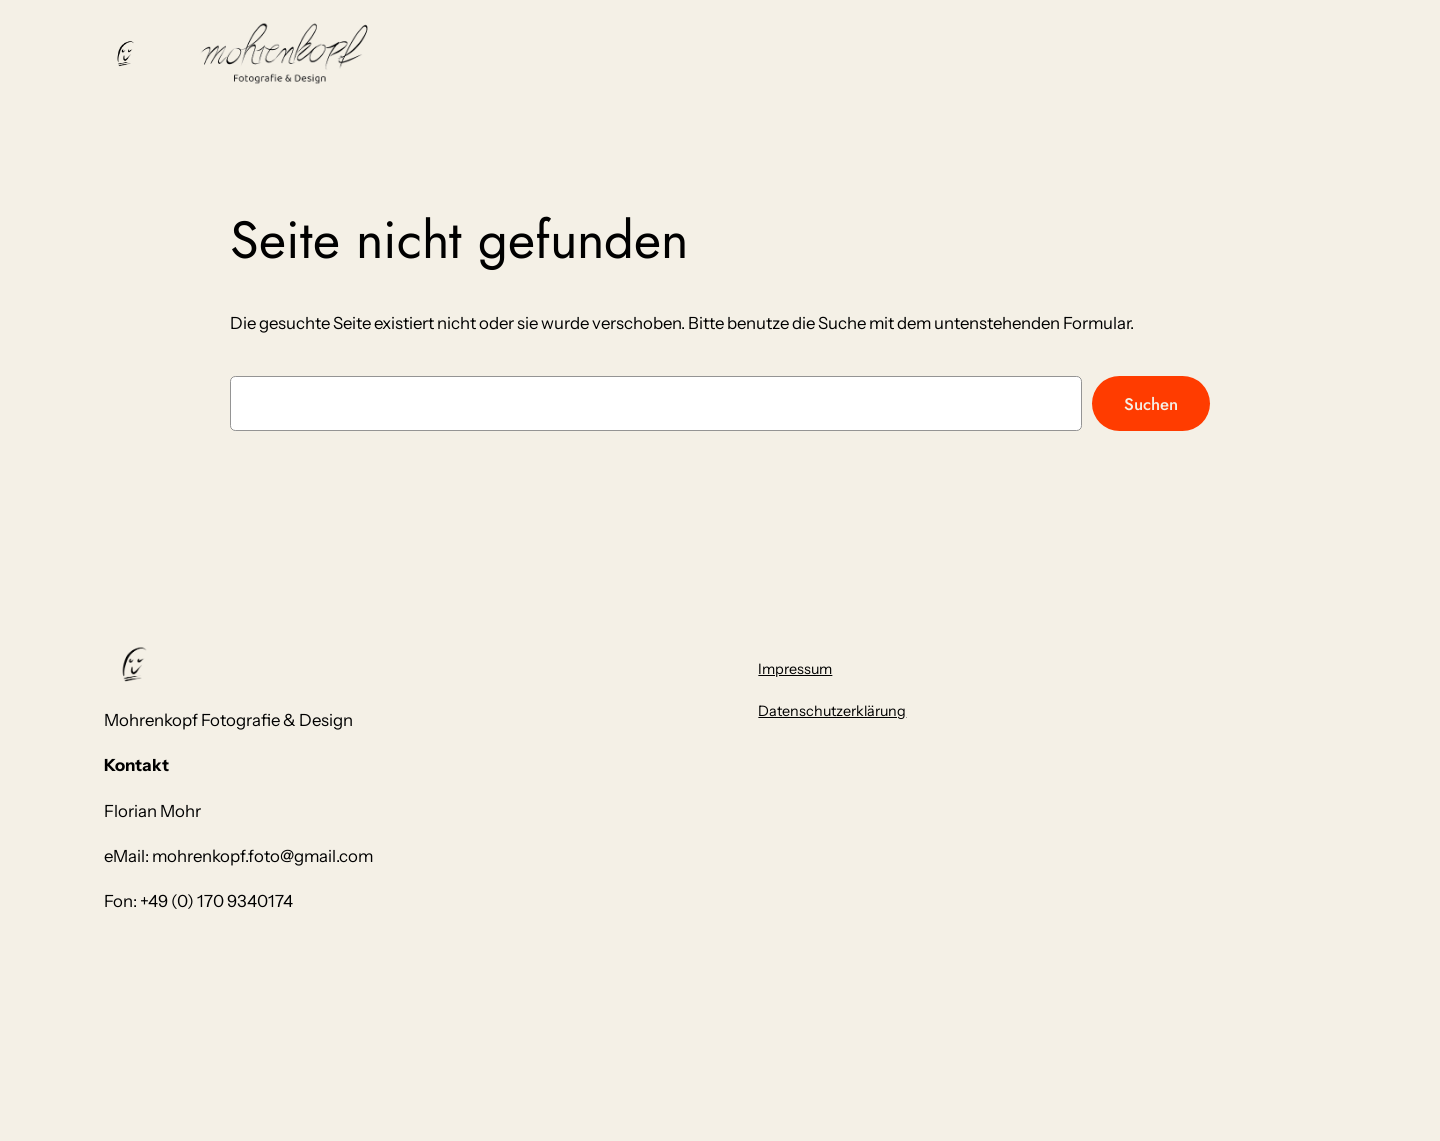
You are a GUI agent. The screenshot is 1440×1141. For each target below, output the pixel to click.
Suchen (1151, 404)
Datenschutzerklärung (832, 711)
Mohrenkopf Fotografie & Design (228, 720)
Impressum (795, 669)
